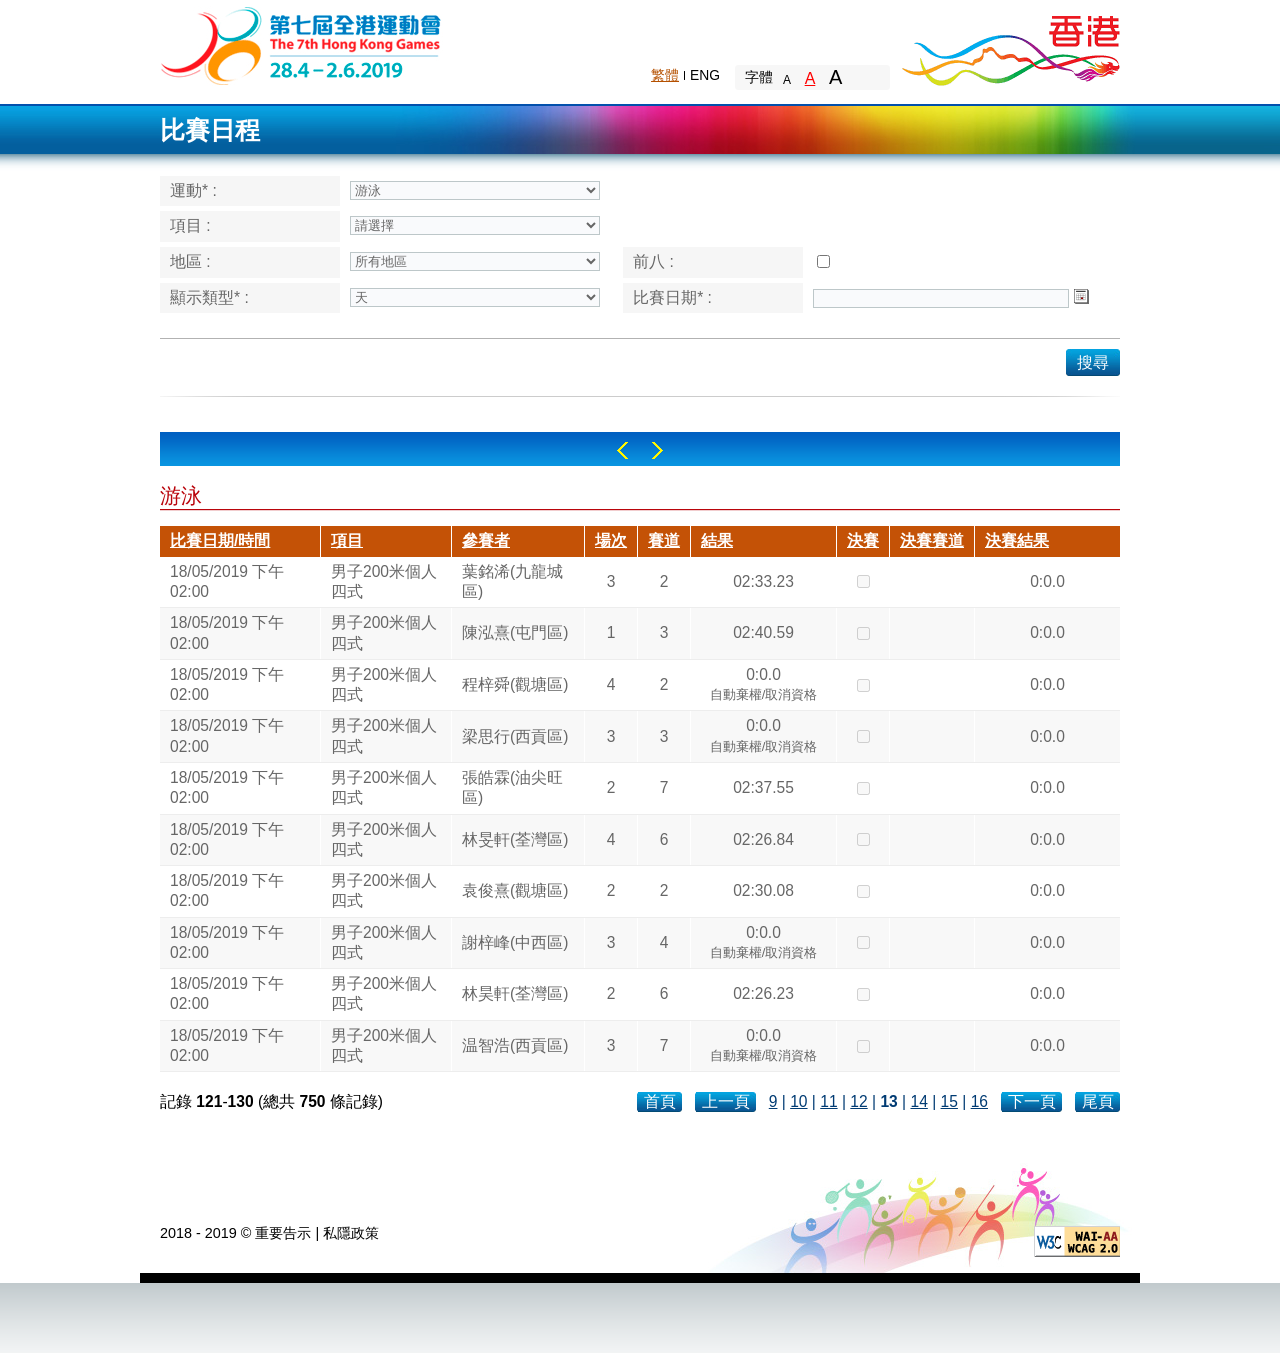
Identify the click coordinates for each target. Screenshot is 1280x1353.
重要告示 (283, 1233)
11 (828, 1101)
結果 (717, 540)
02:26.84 (763, 839)
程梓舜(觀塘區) (515, 684)
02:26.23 (763, 993)
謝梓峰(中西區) (515, 942)
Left (622, 450)
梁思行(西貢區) (515, 736)
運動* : (193, 190)
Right (657, 450)
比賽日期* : (672, 297)
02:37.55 (763, 787)
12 (858, 1101)
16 (979, 1101)
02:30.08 (763, 890)
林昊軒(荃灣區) (515, 993)
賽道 (664, 540)
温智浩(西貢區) (515, 1045)
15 (949, 1101)
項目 (347, 540)
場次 (611, 540)
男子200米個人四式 (384, 581)
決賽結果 (1017, 540)
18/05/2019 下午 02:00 (227, 581)
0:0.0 (1047, 581)
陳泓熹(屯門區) (515, 632)
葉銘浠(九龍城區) (512, 581)
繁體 (665, 75)
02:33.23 (763, 581)
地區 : (190, 261)
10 (798, 1101)
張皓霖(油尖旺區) (512, 787)
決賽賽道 (932, 540)
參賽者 (486, 540)
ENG (705, 75)
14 (918, 1101)
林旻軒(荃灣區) (515, 839)
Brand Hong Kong (1010, 45)
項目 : (190, 225)
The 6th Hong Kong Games (301, 44)
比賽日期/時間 (220, 540)
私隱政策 (351, 1233)
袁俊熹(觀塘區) (515, 890)
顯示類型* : (209, 297)
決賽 (863, 540)
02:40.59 (763, 632)
